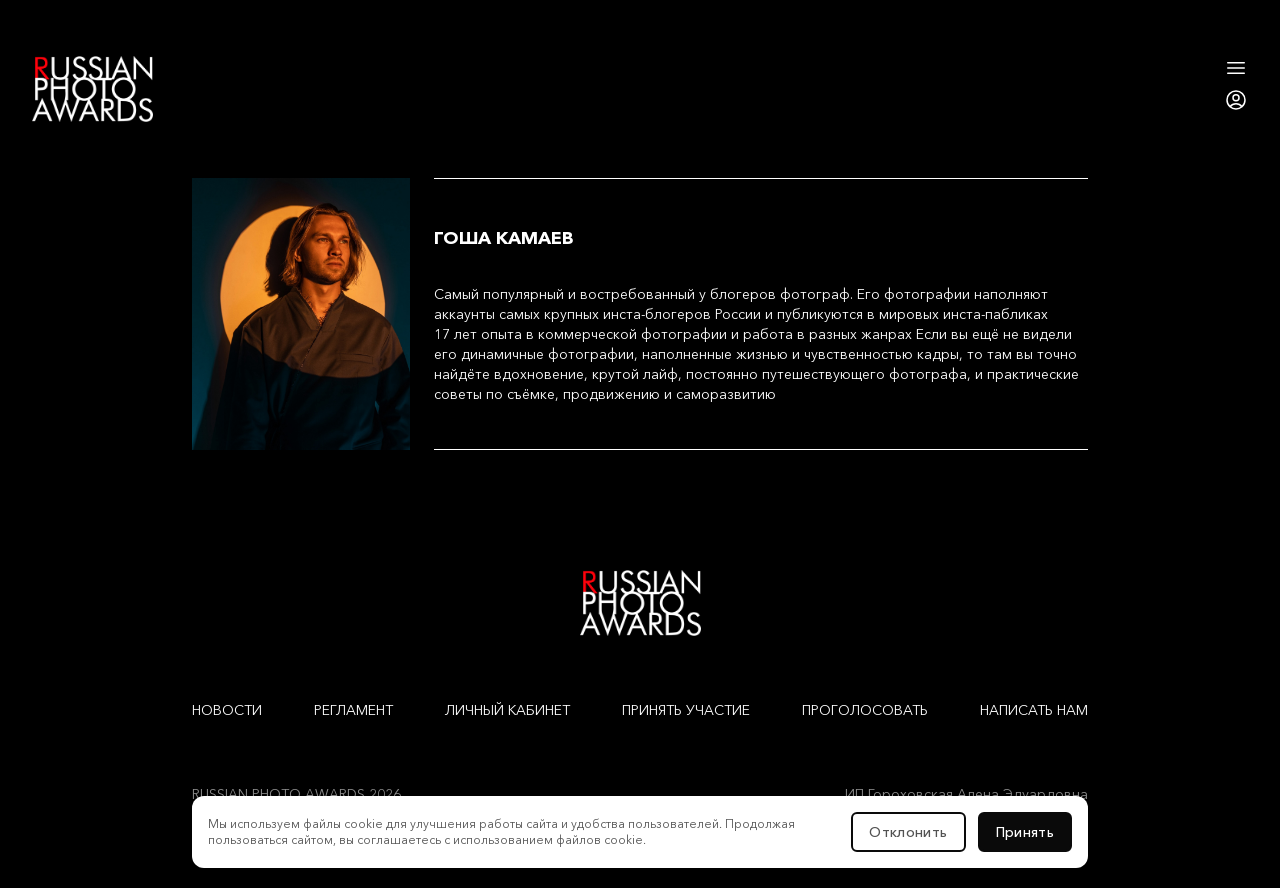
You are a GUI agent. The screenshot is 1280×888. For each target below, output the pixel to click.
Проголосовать (865, 710)
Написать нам (1034, 710)
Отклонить (908, 832)
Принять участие (686, 710)
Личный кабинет (507, 710)
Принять (1025, 832)
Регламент (353, 710)
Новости (227, 710)
